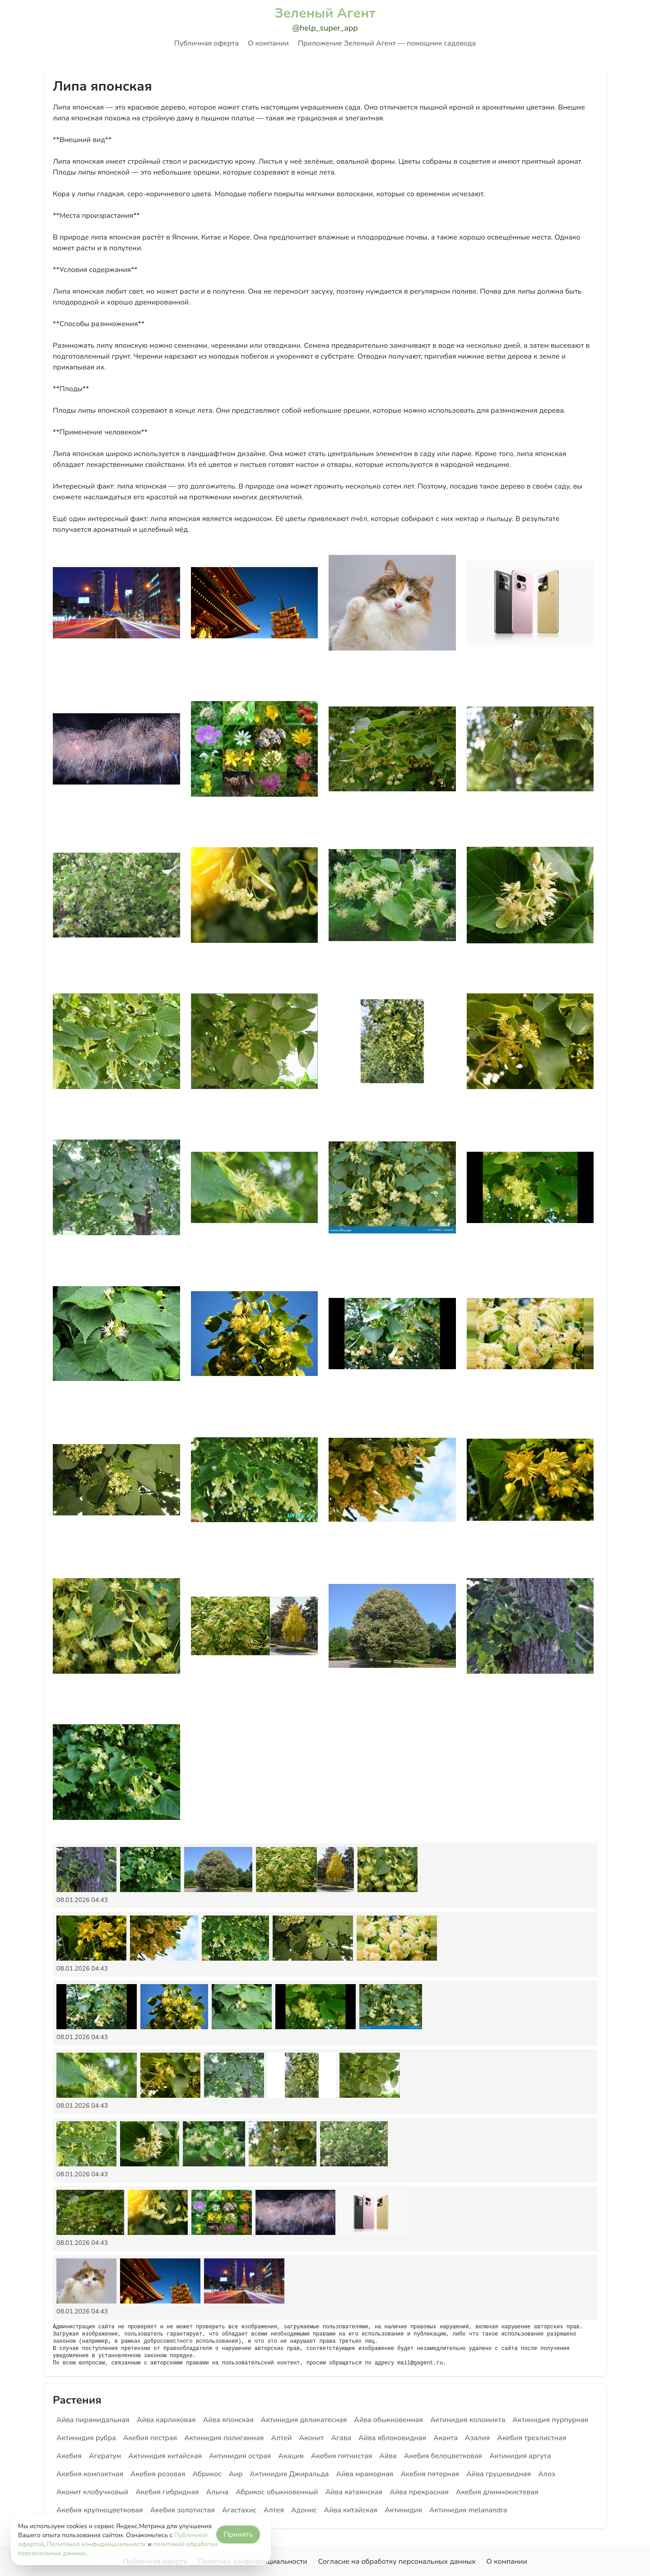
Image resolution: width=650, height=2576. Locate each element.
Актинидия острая (240, 2456)
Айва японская (228, 2420)
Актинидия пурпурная (550, 2420)
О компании (268, 43)
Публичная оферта (206, 43)
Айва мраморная (364, 2474)
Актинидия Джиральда (289, 2474)
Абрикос (207, 2474)
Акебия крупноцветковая (99, 2510)
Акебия (69, 2456)
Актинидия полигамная (224, 2438)
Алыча (217, 2492)
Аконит (311, 2438)
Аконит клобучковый (92, 2492)
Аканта (445, 2438)
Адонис (304, 2510)
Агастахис (239, 2510)
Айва (387, 2456)
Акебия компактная (89, 2474)
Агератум (105, 2456)
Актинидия (403, 2510)
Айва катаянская (354, 2492)
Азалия (477, 2438)
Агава (341, 2438)
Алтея (274, 2510)
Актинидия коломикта (467, 2420)
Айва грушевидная (498, 2474)
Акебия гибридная (167, 2492)
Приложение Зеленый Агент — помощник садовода (387, 43)
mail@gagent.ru (420, 2363)
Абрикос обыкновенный (277, 2492)
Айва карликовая (166, 2420)
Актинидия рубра (86, 2438)
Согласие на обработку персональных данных (396, 2562)
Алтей (281, 2438)
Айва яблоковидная (392, 2438)
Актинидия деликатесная (304, 2420)
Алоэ (546, 2474)
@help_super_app (325, 28)
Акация (290, 2456)
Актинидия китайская (165, 2456)
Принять (238, 2534)
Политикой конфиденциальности (96, 2544)
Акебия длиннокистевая (497, 2492)
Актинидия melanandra (468, 2510)
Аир (236, 2474)
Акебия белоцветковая (443, 2456)
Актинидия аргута (520, 2456)
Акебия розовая (157, 2474)
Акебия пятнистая (341, 2456)
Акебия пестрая (150, 2438)
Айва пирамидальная (93, 2420)
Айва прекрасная (419, 2492)
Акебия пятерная (429, 2474)
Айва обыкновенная (388, 2420)
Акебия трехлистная (531, 2438)
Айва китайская (351, 2510)
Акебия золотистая (182, 2510)
